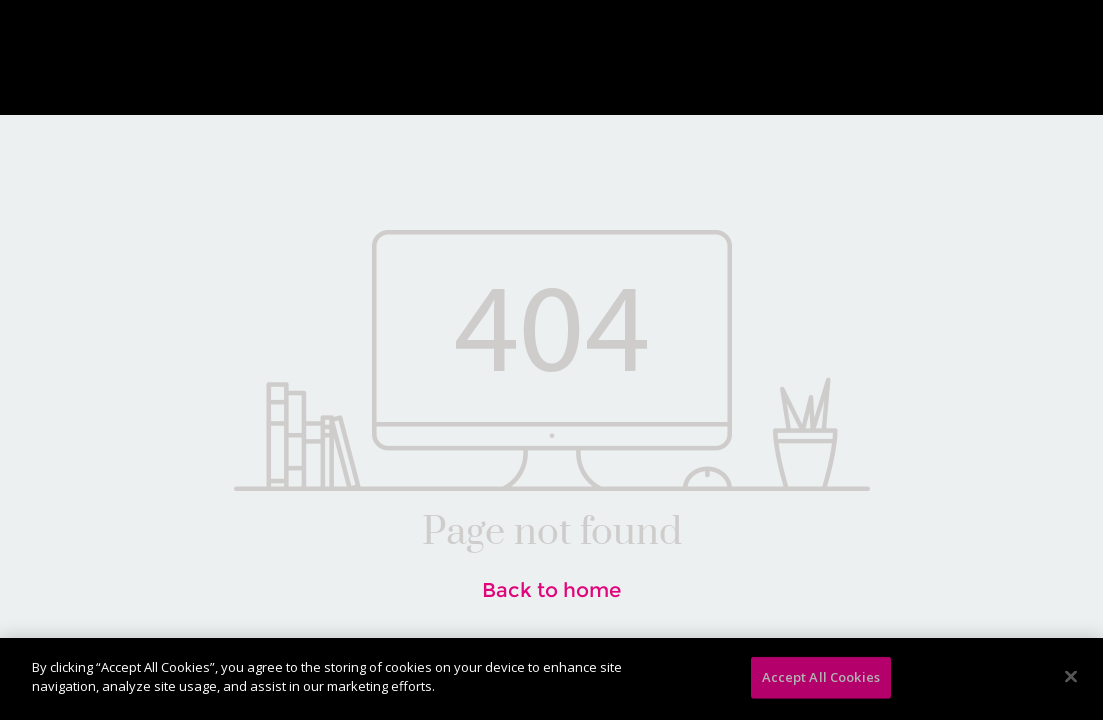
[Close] (1071, 676)
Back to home (551, 590)
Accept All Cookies (821, 677)
